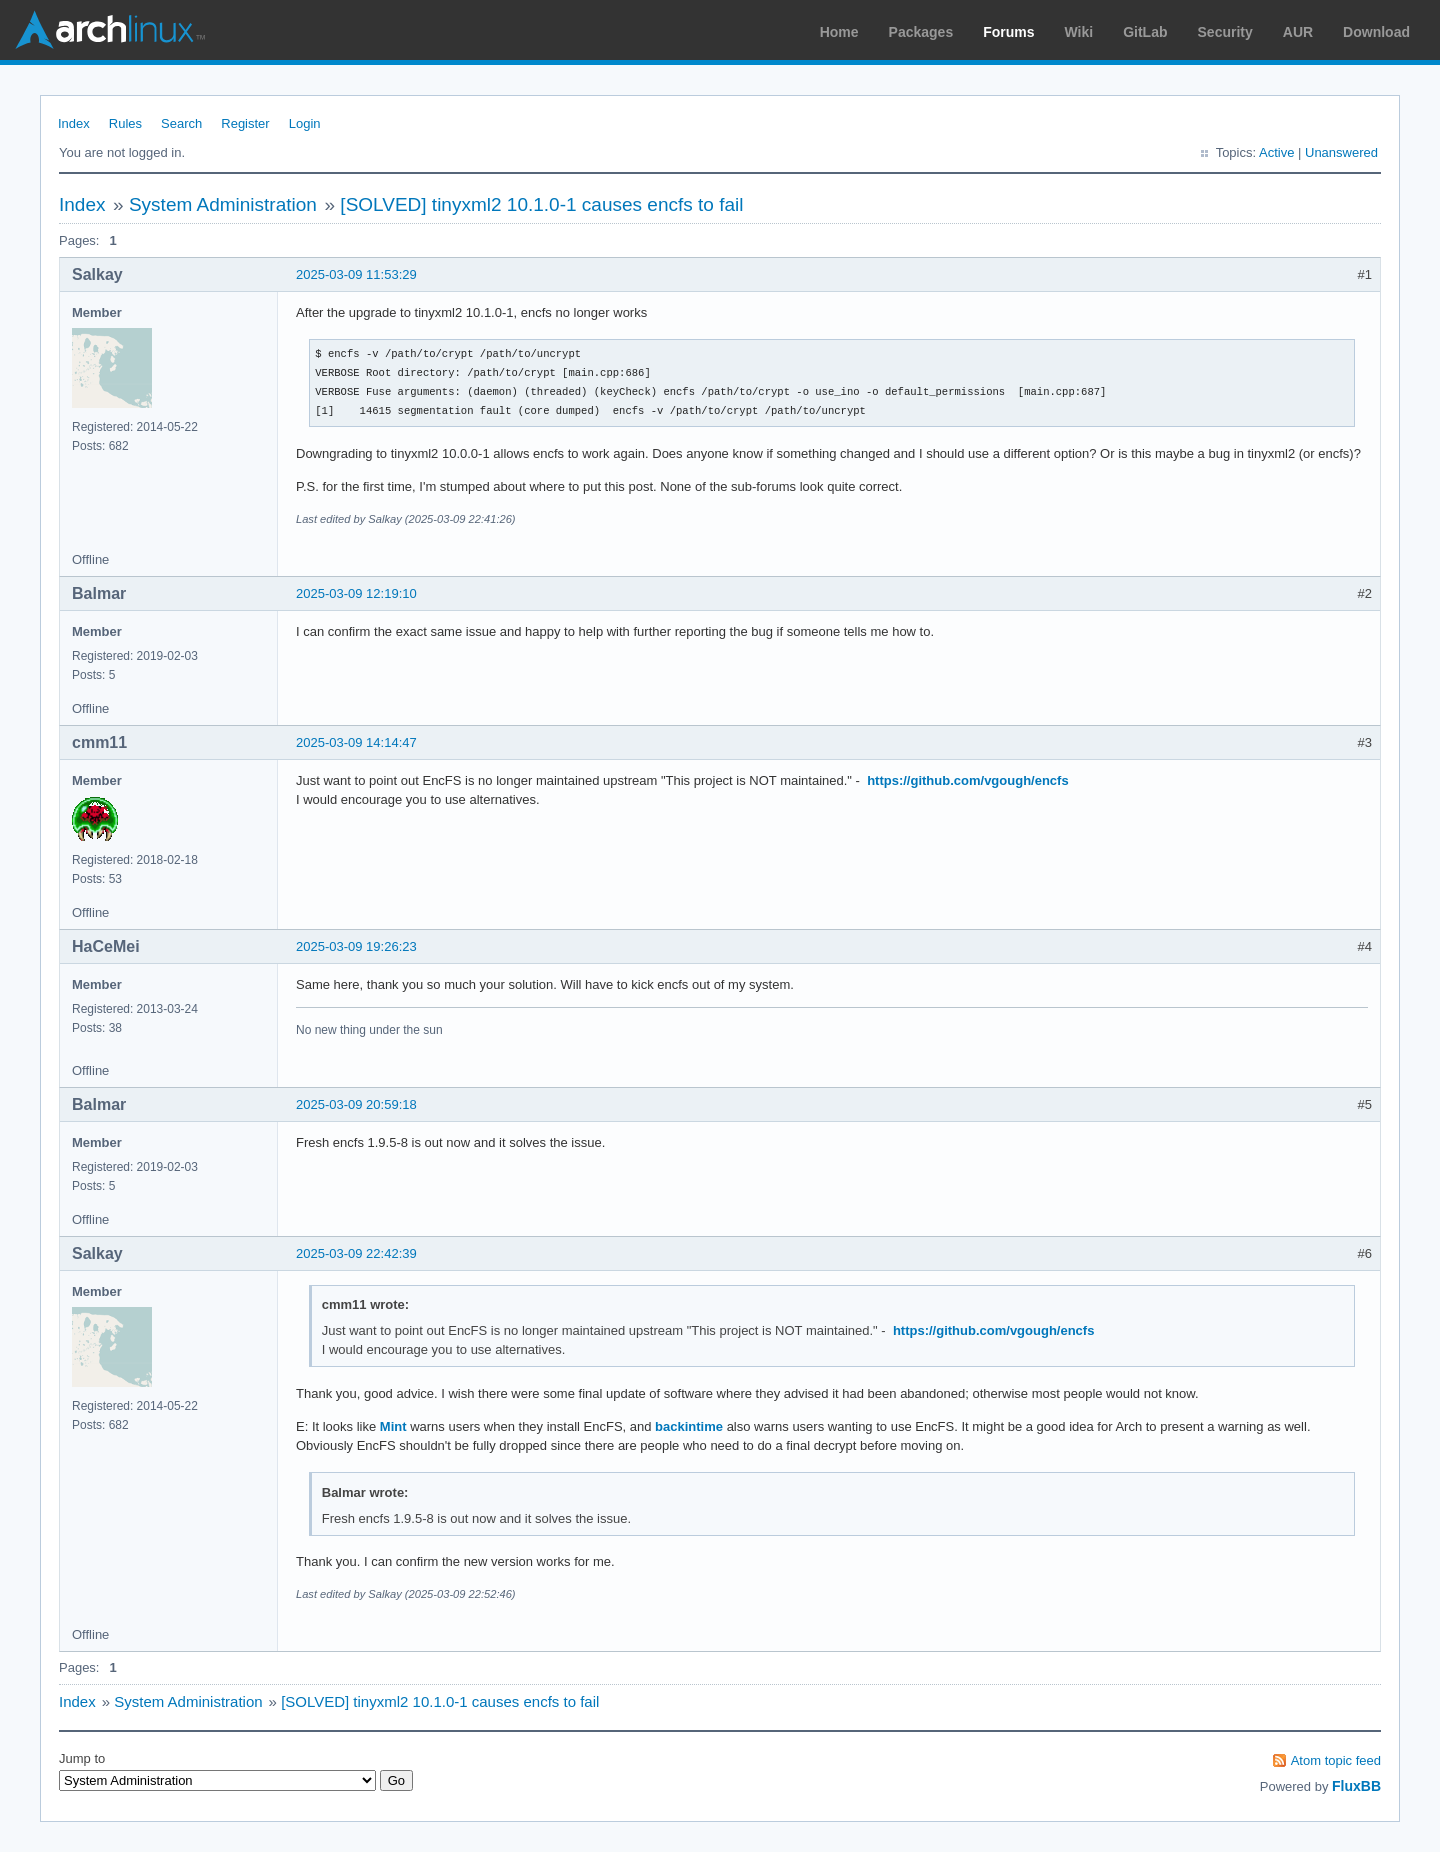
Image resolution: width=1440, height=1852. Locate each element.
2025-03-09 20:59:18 (356, 1104)
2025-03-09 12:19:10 (356, 593)
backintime (689, 1426)
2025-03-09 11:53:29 (356, 274)
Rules (125, 123)
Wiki (1079, 32)
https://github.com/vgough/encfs (968, 780)
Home (839, 32)
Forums (1008, 32)
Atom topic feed (1336, 1760)
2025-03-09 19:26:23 (356, 946)
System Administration (223, 204)
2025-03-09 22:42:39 (356, 1253)
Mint (393, 1426)
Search (181, 123)
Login (305, 123)
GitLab (1145, 32)
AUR (1298, 32)
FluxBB (1356, 1786)
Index (74, 123)
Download (1376, 32)
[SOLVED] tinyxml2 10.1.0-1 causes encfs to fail (541, 204)
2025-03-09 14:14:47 (356, 742)
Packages (921, 32)
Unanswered (1341, 152)
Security (1225, 32)
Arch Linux (110, 30)
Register (245, 123)
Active (1276, 152)
